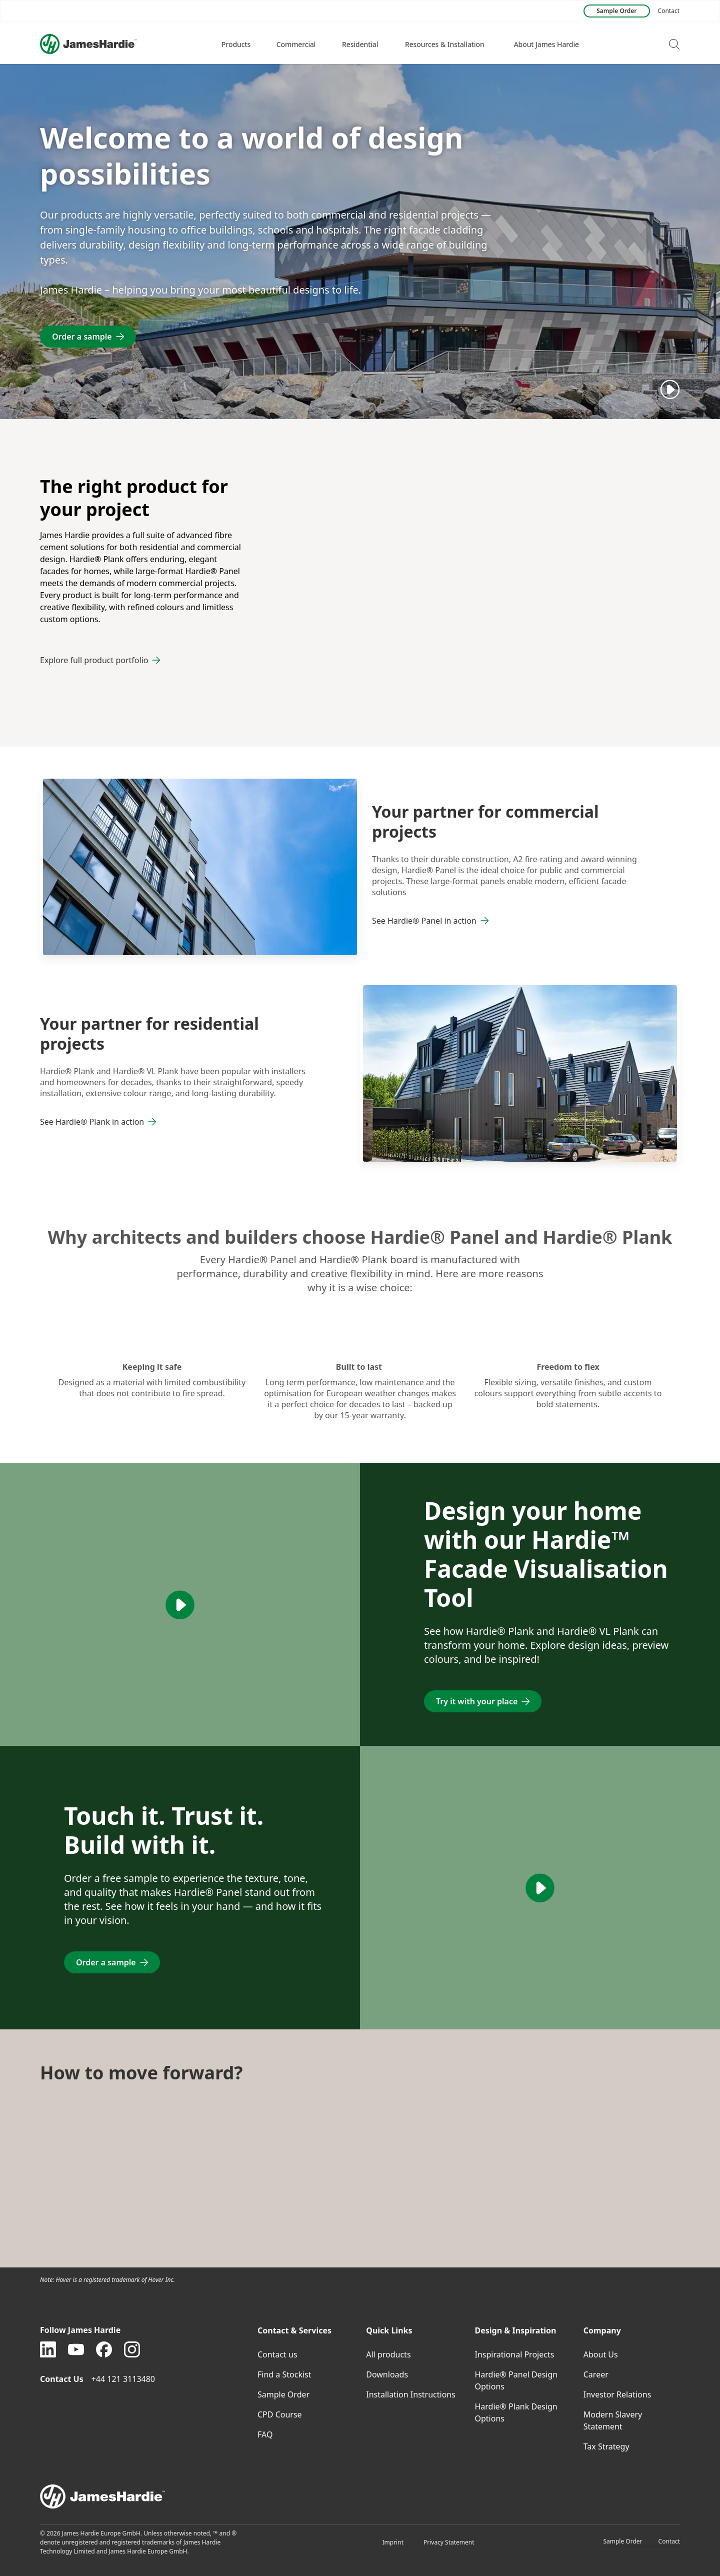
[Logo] (88, 44)
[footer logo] (360, 2496)
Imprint (393, 2542)
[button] (237, 44)
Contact (669, 2541)
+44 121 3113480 (124, 2378)
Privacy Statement (449, 2542)
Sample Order (622, 2541)
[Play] (670, 389)
